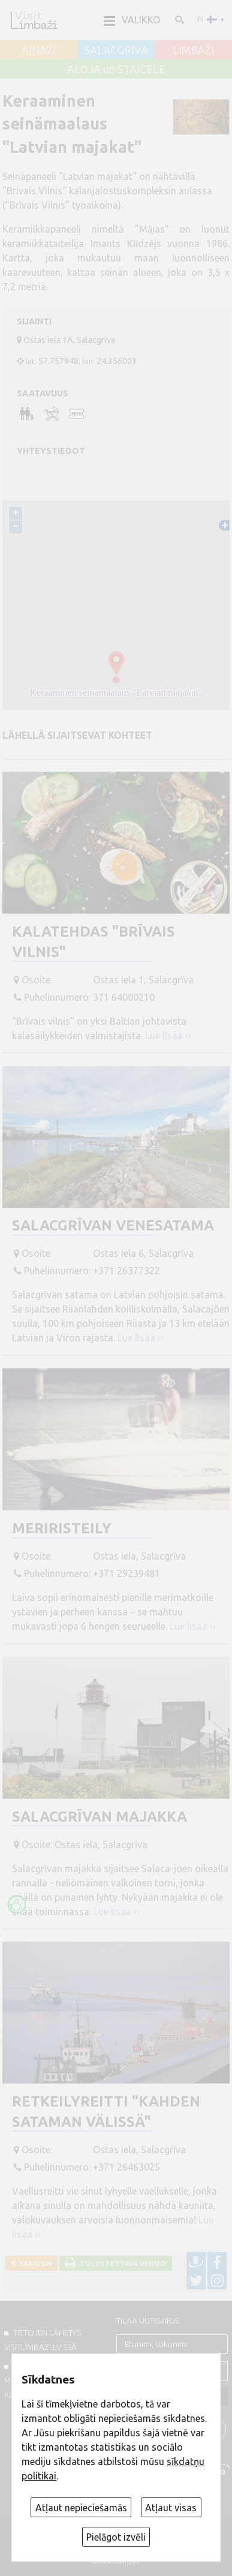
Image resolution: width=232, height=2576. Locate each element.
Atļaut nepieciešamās (81, 2507)
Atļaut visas (171, 2507)
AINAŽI (39, 50)
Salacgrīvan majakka (99, 1816)
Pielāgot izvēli (116, 2537)
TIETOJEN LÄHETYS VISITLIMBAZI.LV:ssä (42, 2340)
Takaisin (33, 2263)
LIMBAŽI (193, 50)
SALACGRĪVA (116, 50)
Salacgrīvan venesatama (113, 1225)
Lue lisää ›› (168, 1035)
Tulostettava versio (121, 2263)
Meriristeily (62, 1528)
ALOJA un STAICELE (116, 69)
